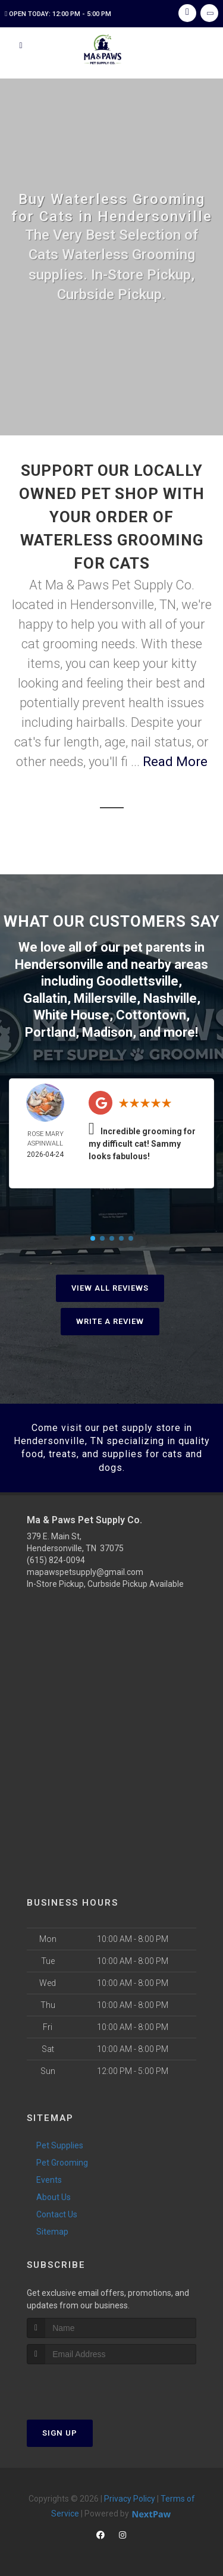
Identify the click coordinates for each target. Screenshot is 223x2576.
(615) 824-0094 (56, 1560)
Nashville (170, 998)
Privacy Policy (129, 2498)
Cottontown (151, 1015)
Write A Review (110, 1321)
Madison (107, 1032)
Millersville (105, 998)
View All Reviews (110, 1288)
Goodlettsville (137, 981)
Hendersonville (59, 964)
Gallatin (45, 998)
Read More (175, 761)
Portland (50, 1032)
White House (71, 1015)
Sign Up (59, 2432)
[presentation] (90, 2386)
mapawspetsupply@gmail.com (85, 1572)
